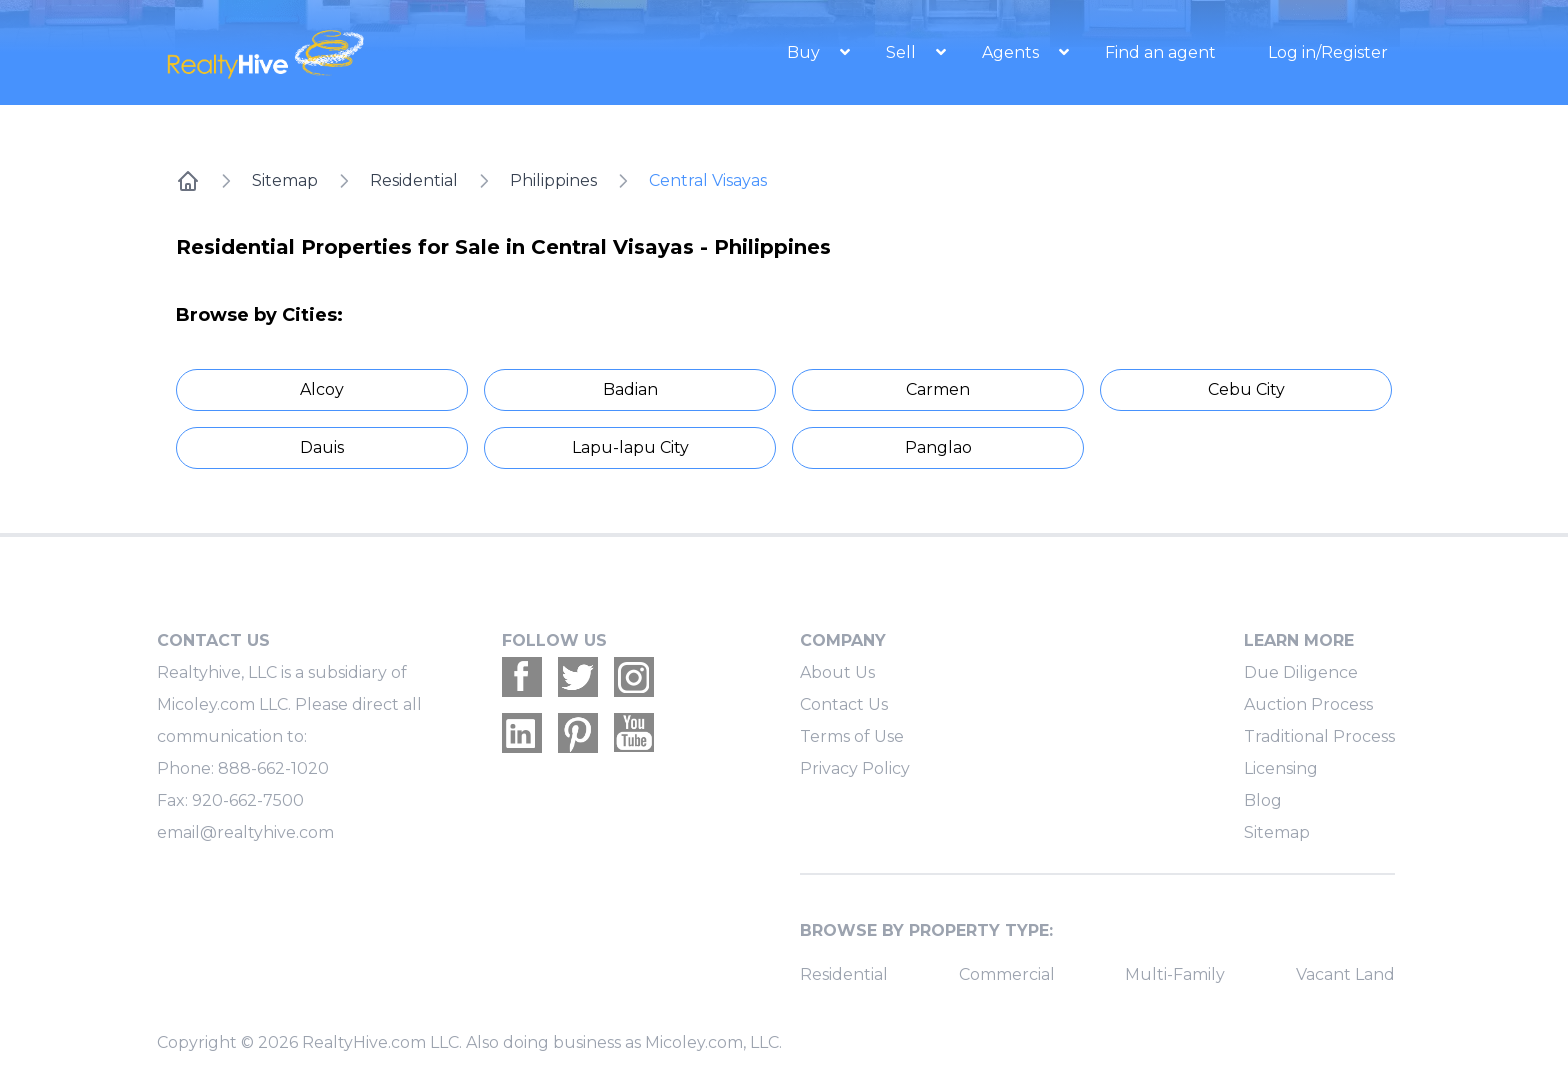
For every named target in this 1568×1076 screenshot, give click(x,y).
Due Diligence (1301, 672)
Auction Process (1308, 704)
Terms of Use (852, 736)
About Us (837, 672)
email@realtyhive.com (245, 832)
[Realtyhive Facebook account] (522, 677)
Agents (1012, 52)
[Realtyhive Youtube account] (634, 733)
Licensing (1281, 768)
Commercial (1007, 974)
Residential (414, 180)
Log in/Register (1328, 52)
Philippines (553, 180)
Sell (903, 52)
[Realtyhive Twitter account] (578, 677)
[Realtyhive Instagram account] (634, 677)
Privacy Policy (855, 768)
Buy (805, 52)
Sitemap (285, 180)
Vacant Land (1345, 974)
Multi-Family (1175, 974)
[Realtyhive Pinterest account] (578, 733)
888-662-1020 (273, 768)
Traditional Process (1319, 736)
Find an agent (1160, 52)
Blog (1263, 800)
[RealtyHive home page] (349, 52)
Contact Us (844, 704)
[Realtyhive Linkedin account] (522, 733)
